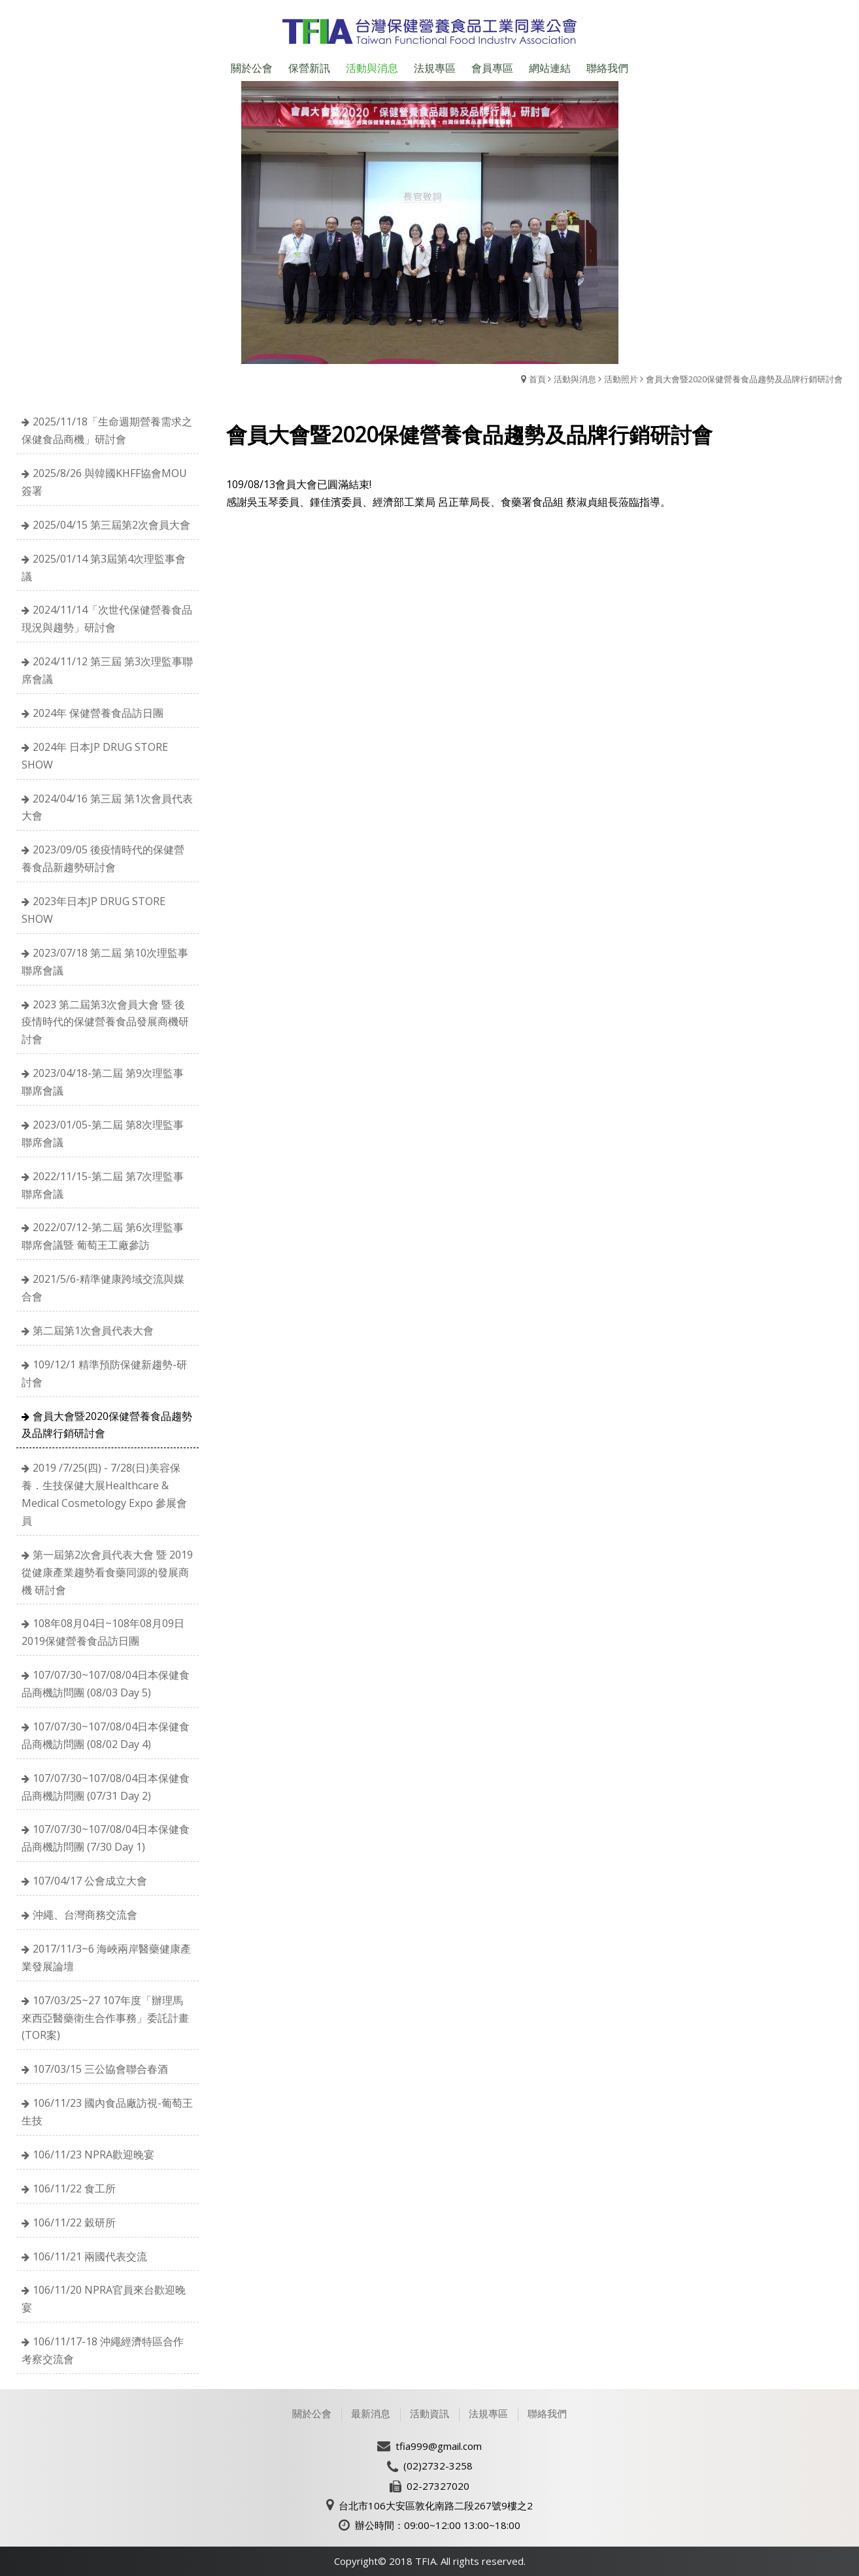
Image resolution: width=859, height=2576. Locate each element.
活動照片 (621, 379)
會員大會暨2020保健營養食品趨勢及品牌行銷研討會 (744, 379)
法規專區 (488, 2413)
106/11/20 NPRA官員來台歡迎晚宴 (104, 2299)
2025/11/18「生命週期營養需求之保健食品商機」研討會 (107, 430)
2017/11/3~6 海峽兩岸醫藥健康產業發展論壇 (106, 1957)
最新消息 (370, 2413)
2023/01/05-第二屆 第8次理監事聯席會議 (103, 1133)
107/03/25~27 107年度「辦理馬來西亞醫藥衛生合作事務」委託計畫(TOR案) (105, 2018)
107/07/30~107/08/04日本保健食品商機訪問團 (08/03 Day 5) (106, 1684)
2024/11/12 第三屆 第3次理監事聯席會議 (107, 670)
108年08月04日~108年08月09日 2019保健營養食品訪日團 (103, 1632)
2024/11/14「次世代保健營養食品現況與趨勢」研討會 (107, 619)
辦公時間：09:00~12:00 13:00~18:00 (437, 2525)
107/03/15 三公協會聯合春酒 (100, 2069)
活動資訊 (429, 2413)
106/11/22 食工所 (74, 2188)
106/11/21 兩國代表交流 (90, 2256)
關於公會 (311, 2413)
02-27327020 (438, 2485)
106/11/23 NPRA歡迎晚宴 (93, 2154)
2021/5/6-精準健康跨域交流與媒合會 (103, 1288)
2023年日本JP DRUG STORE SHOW (93, 910)
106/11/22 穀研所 (74, 2222)
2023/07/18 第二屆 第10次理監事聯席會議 (105, 962)
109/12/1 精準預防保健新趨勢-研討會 (104, 1373)
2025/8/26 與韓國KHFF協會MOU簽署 (104, 482)
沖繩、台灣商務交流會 (85, 1914)
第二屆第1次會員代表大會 (93, 1330)
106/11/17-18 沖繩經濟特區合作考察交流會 (103, 2350)
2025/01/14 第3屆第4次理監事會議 (104, 568)
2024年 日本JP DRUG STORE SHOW (95, 756)
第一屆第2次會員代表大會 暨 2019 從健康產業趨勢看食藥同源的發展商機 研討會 (107, 1572)
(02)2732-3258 (438, 2465)
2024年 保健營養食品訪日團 (98, 713)
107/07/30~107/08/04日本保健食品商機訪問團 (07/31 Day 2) (106, 1787)
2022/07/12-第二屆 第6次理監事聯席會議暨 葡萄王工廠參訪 (103, 1236)
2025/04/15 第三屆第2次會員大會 (111, 525)
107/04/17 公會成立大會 (90, 1881)
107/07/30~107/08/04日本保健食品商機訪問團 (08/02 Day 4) (106, 1735)
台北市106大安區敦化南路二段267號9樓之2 (436, 2505)
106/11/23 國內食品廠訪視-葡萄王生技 (107, 2112)
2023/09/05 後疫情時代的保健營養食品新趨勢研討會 (103, 858)
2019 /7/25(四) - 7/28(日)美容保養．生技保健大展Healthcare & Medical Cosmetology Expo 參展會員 (104, 1494)
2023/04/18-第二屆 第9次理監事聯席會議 (103, 1082)
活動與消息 (575, 379)
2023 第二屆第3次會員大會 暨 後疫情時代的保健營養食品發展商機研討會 (105, 1022)
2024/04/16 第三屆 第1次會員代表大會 (107, 807)
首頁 (537, 379)
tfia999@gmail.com (439, 2445)
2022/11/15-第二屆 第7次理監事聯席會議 (103, 1185)
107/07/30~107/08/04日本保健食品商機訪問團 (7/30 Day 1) (106, 1838)
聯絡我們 (547, 2413)
